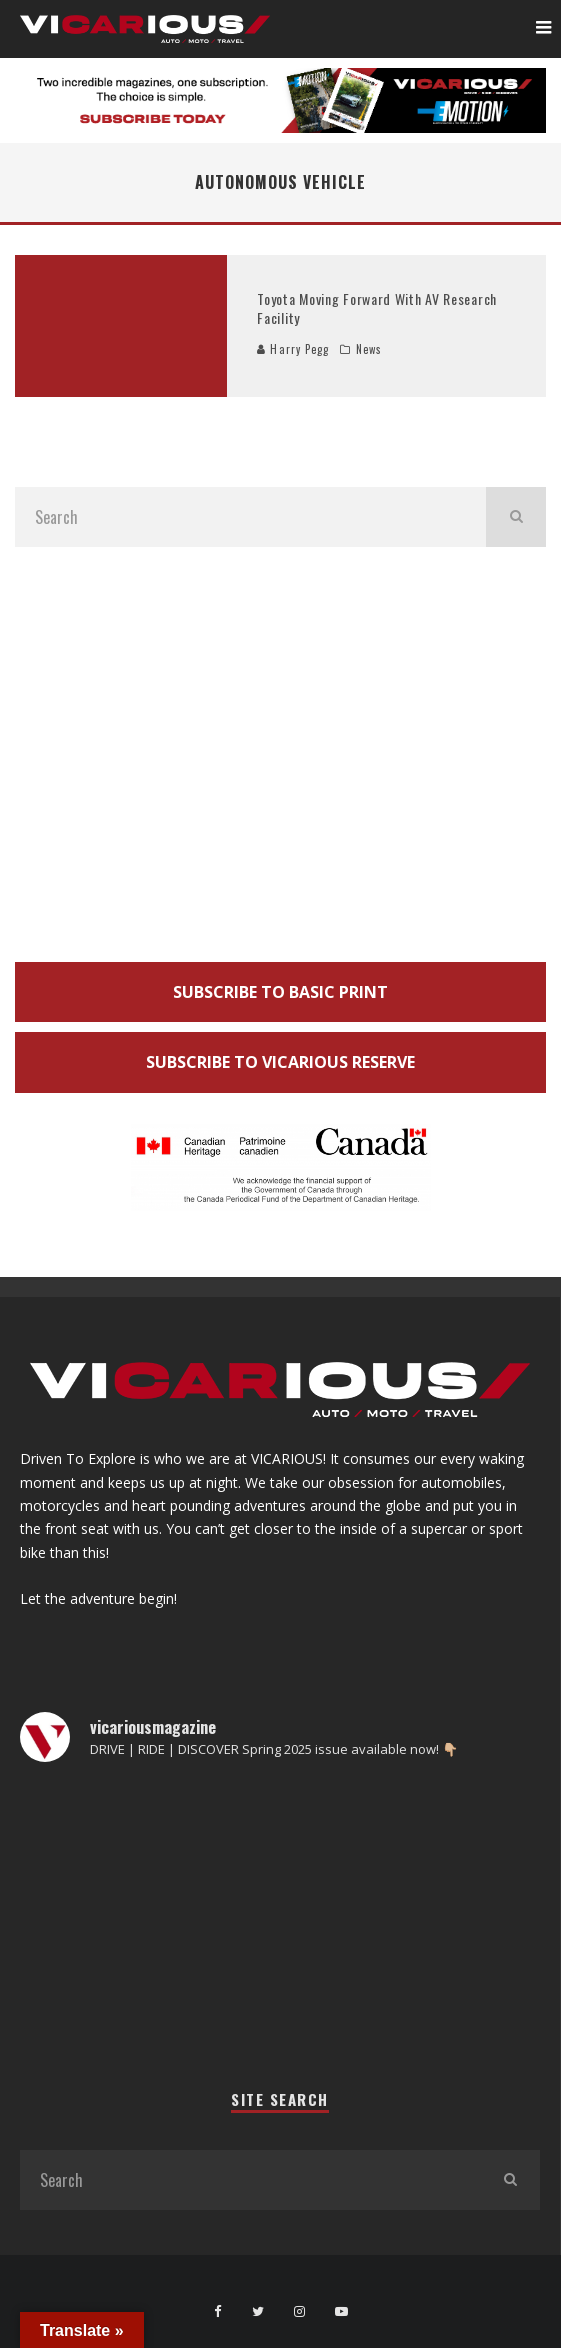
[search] (516, 517)
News (369, 349)
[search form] (250, 517)
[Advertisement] (280, 760)
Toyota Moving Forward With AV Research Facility (377, 307)
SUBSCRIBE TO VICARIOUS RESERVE (280, 1062)
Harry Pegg (293, 349)
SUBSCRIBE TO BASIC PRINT (280, 992)
